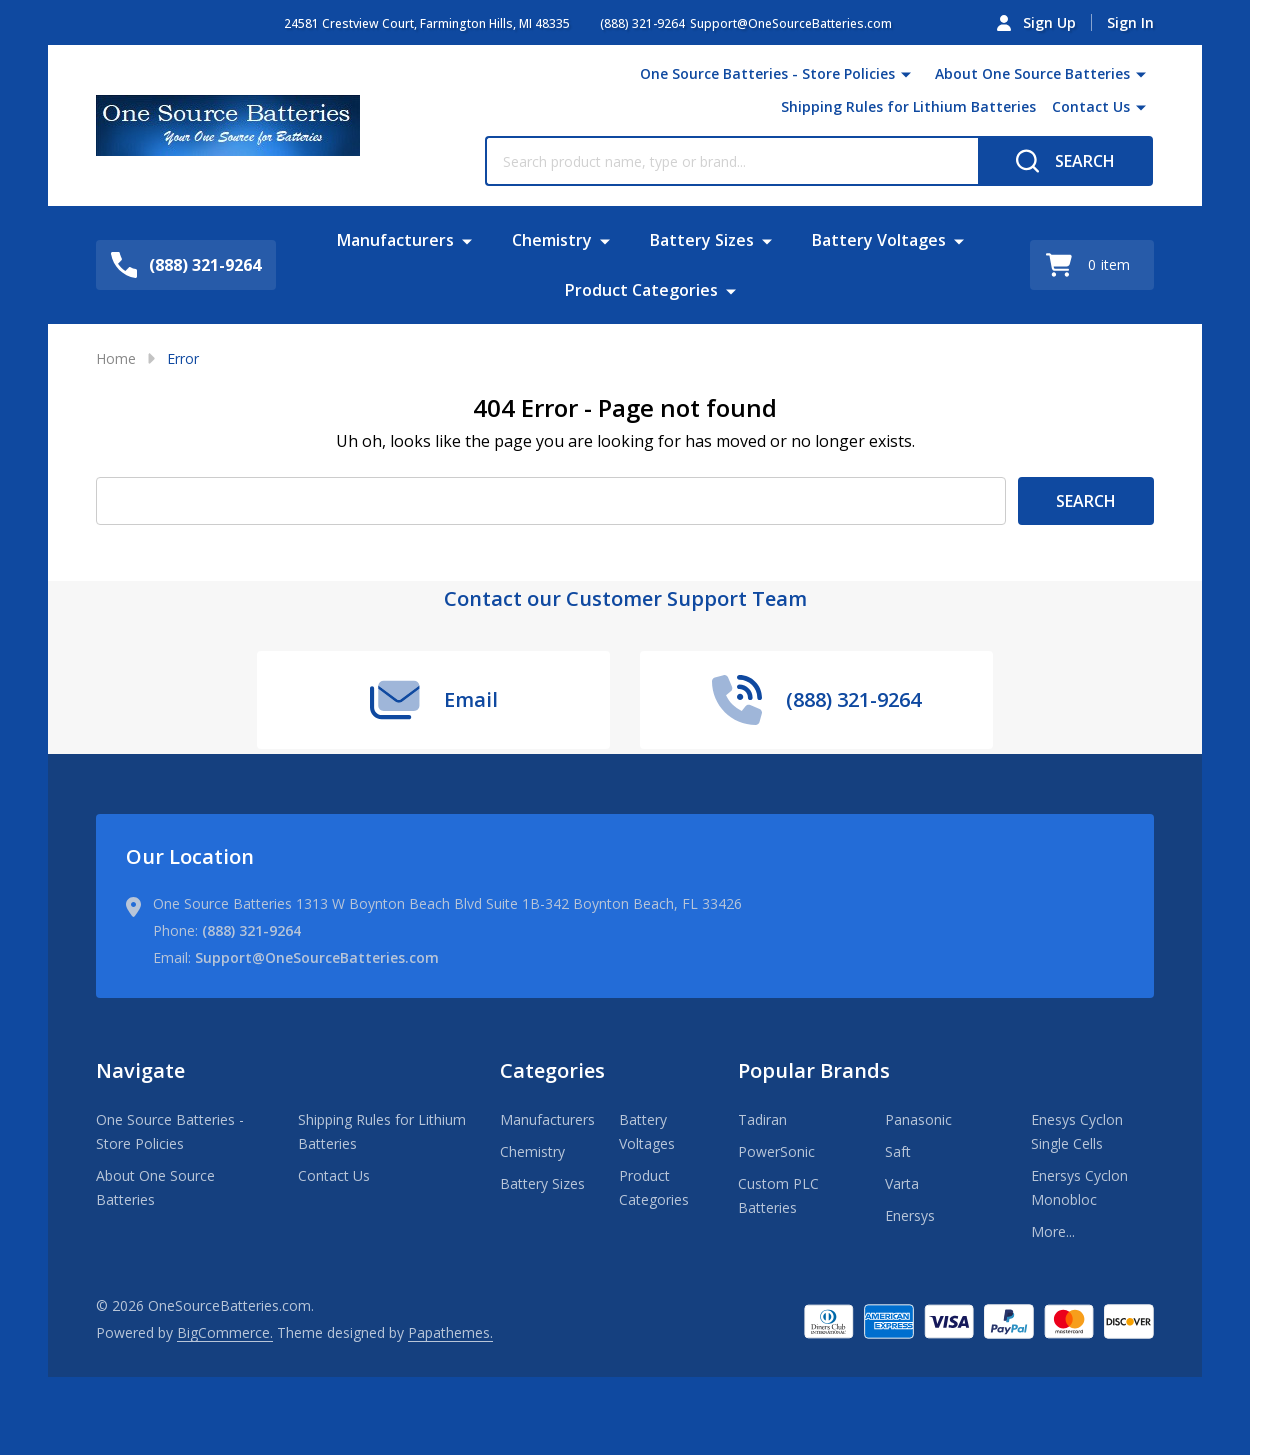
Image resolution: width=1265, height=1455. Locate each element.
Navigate (140, 1070)
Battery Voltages (879, 240)
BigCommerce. (225, 1332)
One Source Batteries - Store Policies (767, 73)
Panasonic (918, 1119)
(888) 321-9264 (251, 930)
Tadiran (762, 1119)
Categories (552, 1070)
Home (116, 358)
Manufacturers (395, 240)
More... (1053, 1231)
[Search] (1065, 161)
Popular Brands (814, 1070)
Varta (902, 1183)
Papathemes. (450, 1332)
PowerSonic (776, 1151)
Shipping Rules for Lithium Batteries (908, 106)
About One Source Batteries (1032, 73)
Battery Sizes (702, 240)
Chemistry (552, 240)
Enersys (910, 1215)
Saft (898, 1151)
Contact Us (1091, 106)
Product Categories (641, 290)
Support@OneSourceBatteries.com (317, 957)
